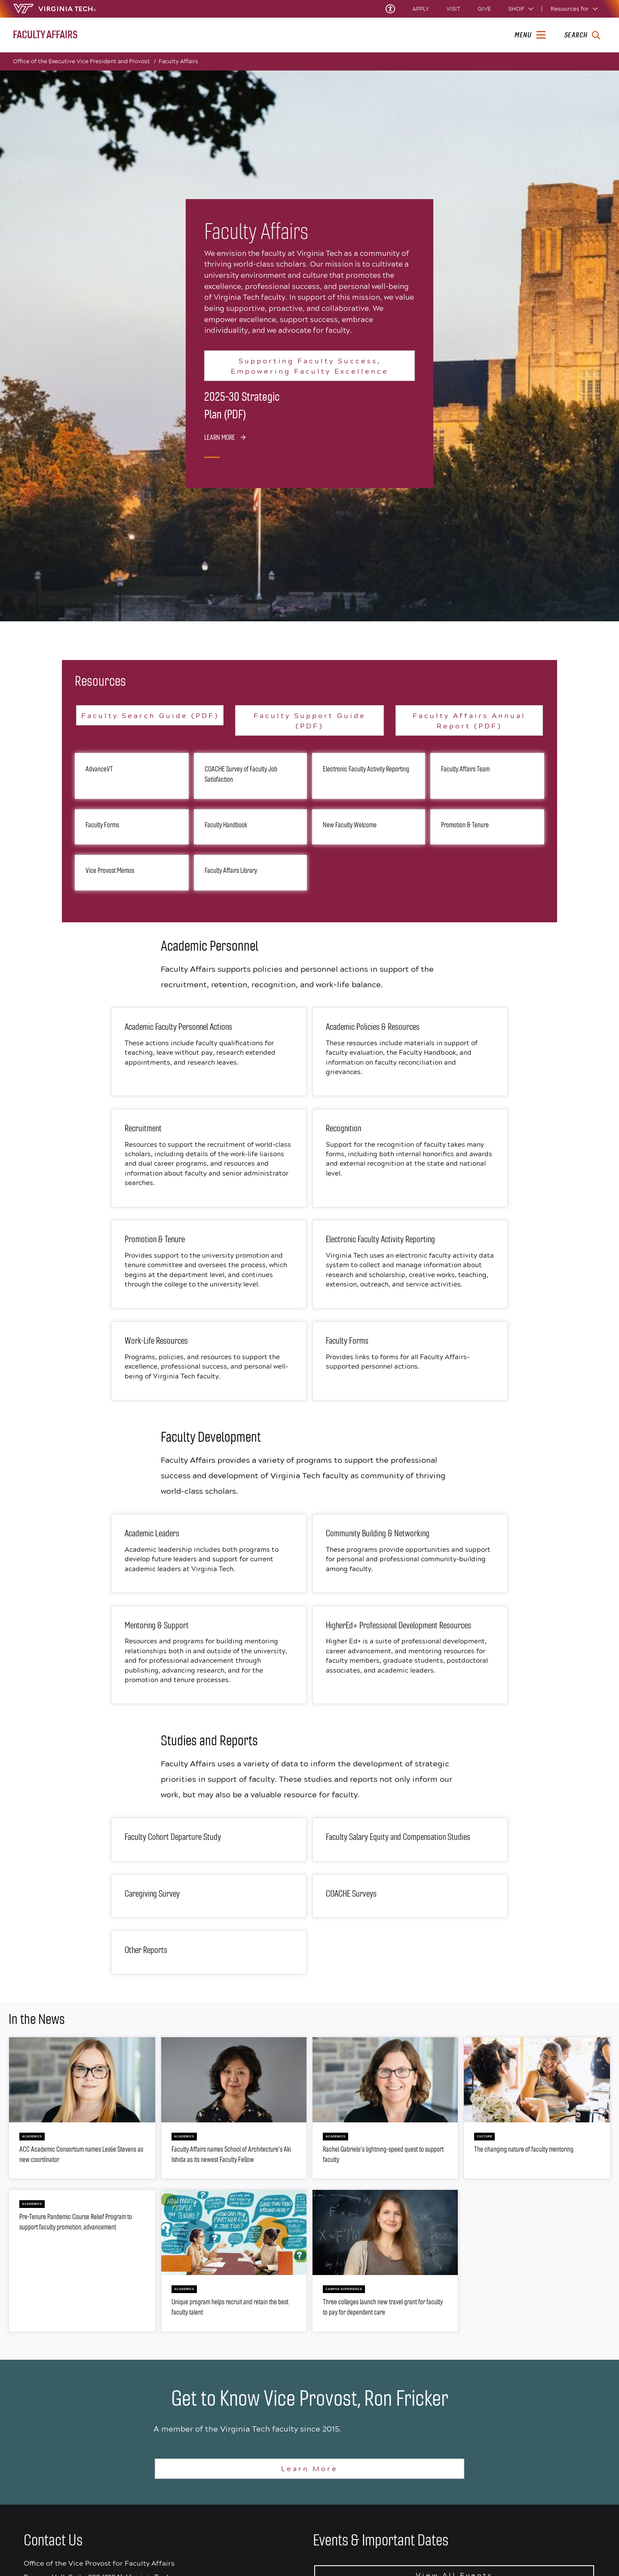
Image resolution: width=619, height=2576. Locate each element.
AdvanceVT (99, 769)
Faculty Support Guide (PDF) (310, 720)
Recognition (343, 1128)
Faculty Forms (102, 825)
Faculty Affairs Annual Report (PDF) (469, 720)
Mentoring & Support (157, 1625)
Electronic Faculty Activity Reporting (366, 769)
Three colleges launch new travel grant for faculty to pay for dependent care (383, 2307)
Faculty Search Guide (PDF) (150, 715)
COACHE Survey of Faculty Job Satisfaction (241, 774)
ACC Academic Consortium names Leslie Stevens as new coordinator (81, 2154)
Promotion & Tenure (465, 825)
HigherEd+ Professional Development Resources (398, 1625)
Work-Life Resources (156, 1341)
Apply (420, 9)
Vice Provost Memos (110, 870)
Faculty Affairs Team (465, 769)
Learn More (219, 437)
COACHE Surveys (351, 1893)
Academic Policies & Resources (373, 1027)
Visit (453, 9)
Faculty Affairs (178, 61)
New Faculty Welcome (350, 825)
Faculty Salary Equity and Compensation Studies (398, 1837)
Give (484, 9)
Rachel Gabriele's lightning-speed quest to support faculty (383, 2154)
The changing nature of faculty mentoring (523, 2149)
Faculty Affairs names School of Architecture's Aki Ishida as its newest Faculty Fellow (231, 2154)
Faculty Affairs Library (231, 870)
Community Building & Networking (377, 1533)
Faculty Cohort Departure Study (173, 1837)
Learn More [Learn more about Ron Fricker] (309, 2468)
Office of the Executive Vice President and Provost (84, 61)
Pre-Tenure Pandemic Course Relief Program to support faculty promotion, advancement (75, 2222)
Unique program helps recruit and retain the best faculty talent (230, 2307)
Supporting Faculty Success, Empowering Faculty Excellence (310, 365)
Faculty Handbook (226, 825)
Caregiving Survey (152, 1893)
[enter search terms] (582, 35)
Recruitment (143, 1128)
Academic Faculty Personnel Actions (178, 1027)
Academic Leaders (152, 1533)
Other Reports (146, 1950)
